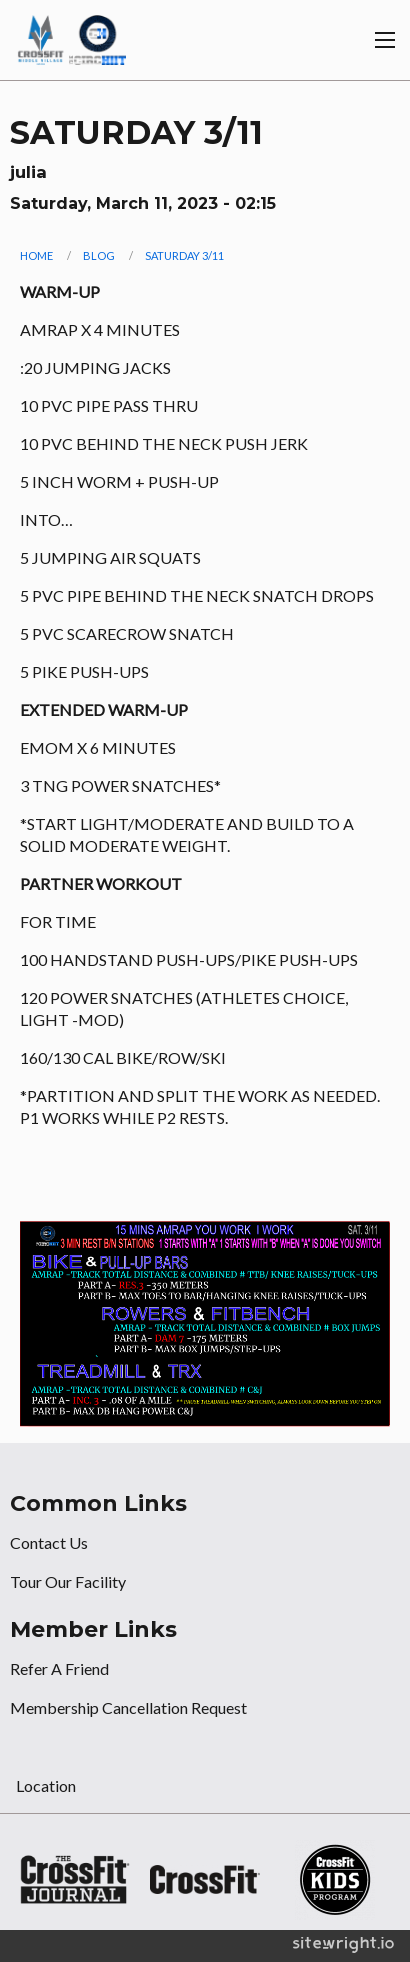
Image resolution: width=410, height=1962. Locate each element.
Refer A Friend (59, 1668)
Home (36, 255)
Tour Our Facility (68, 1581)
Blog (99, 255)
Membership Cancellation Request (128, 1707)
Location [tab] (46, 1785)
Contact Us (49, 1542)
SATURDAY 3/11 (184, 255)
